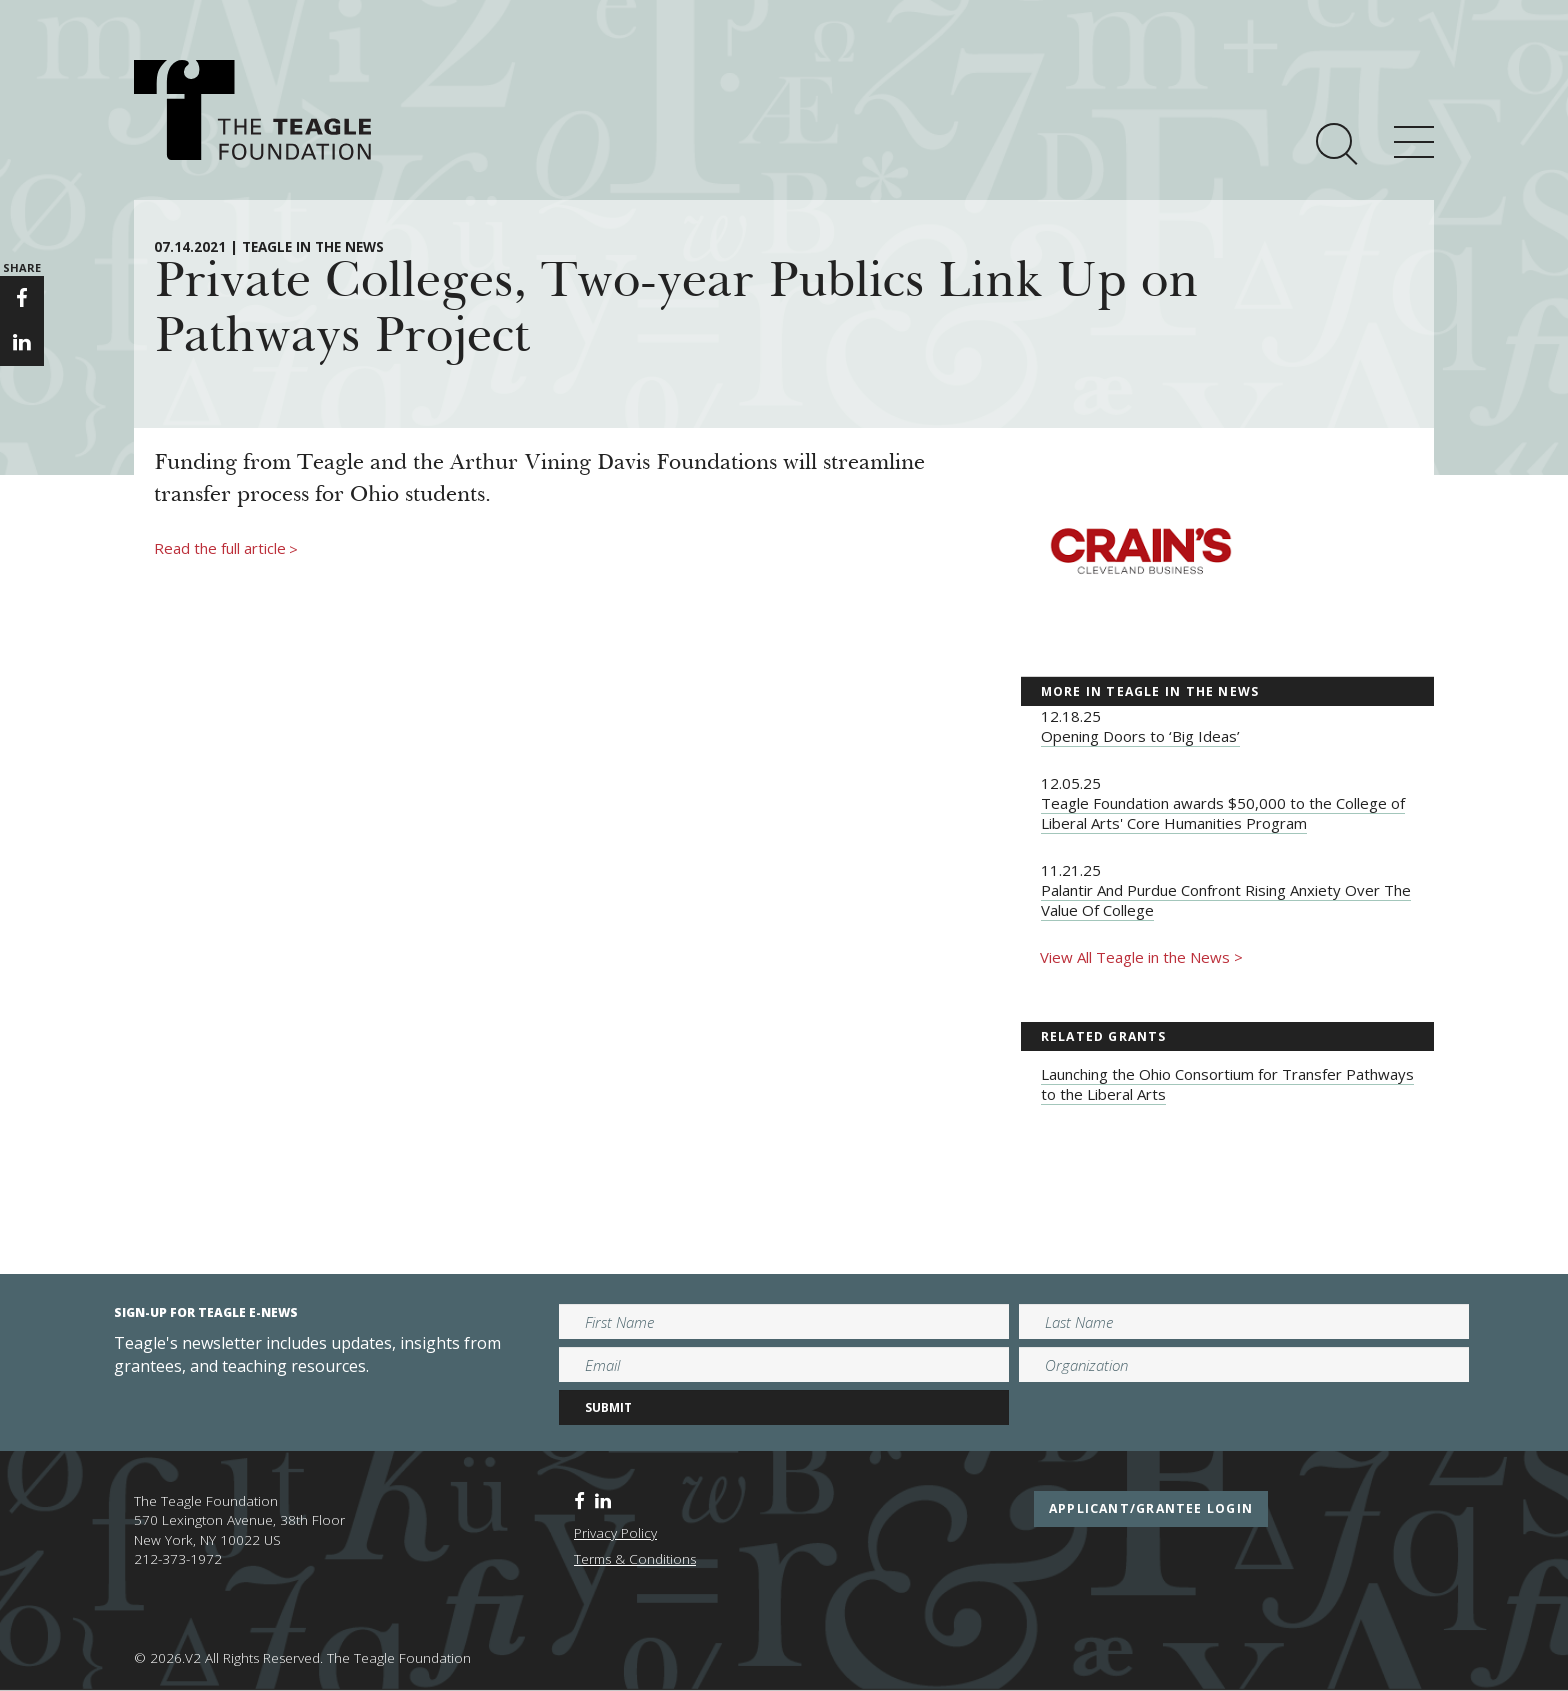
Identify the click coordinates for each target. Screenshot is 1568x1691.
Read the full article (226, 549)
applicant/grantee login (1151, 1508)
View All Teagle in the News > (1141, 957)
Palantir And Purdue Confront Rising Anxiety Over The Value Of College (1226, 900)
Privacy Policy (615, 1533)
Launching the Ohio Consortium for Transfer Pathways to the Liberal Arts (1227, 1084)
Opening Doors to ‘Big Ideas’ (1140, 736)
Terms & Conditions (635, 1559)
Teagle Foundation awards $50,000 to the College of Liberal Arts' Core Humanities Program (1223, 813)
